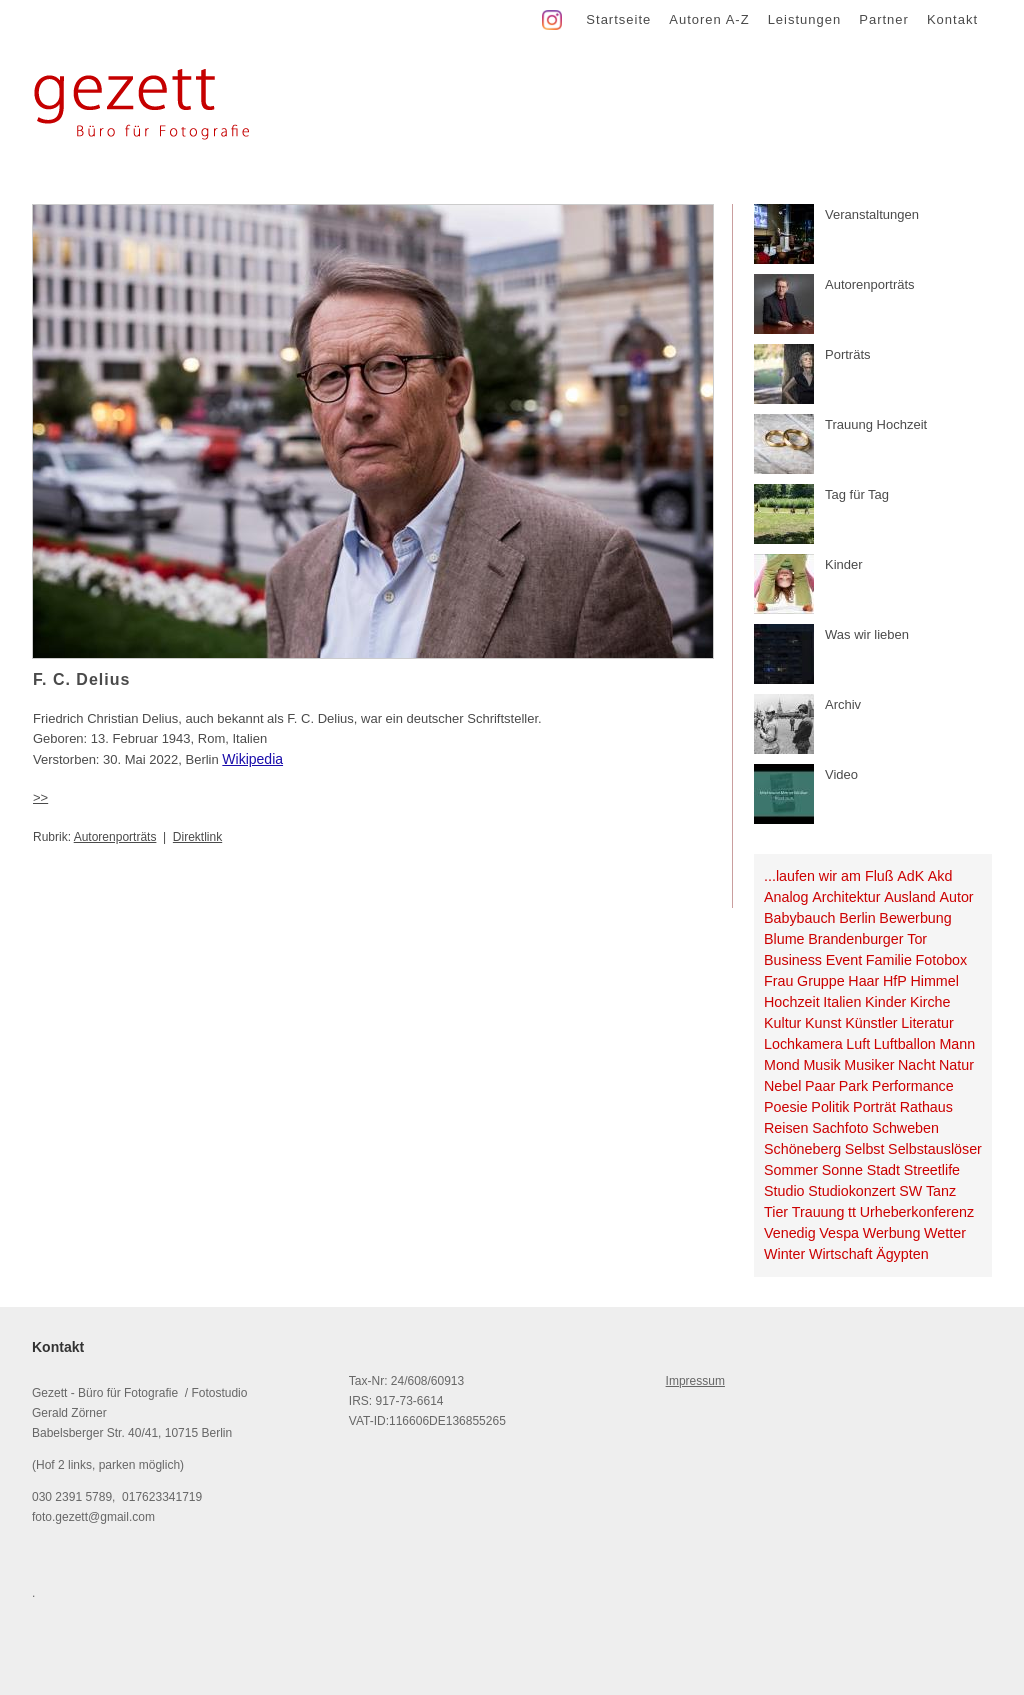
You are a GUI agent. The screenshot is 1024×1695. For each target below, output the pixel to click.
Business (793, 960)
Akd (940, 876)
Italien (842, 1002)
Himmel (934, 981)
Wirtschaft (841, 1254)
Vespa (839, 1233)
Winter (784, 1254)
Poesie (786, 1107)
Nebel (782, 1086)
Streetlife (932, 1170)
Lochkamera (803, 1044)
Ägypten (902, 1254)
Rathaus (926, 1107)
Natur (956, 1065)
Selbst (865, 1149)
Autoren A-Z (709, 19)
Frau (778, 981)
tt (852, 1212)
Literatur (927, 1023)
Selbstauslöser (935, 1149)
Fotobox (942, 960)
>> (40, 797)
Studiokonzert (851, 1191)
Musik (821, 1065)
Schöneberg (802, 1149)
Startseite (618, 19)
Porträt (874, 1107)
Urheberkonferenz (917, 1212)
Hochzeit (792, 1002)
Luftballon (905, 1044)
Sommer (791, 1170)
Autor (956, 897)
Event (844, 960)
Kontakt (952, 19)
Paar (820, 1086)
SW (910, 1191)
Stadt (883, 1170)
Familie (889, 960)
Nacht (916, 1065)
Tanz (941, 1191)
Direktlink (197, 837)
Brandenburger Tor (867, 939)
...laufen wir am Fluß (829, 876)
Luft (858, 1044)
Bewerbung (915, 918)
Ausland (910, 897)
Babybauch (800, 918)
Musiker (869, 1065)
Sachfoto (840, 1128)
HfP (895, 981)
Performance (913, 1086)
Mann (957, 1044)
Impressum (695, 1381)
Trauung (818, 1212)
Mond (782, 1065)
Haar (863, 981)
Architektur (846, 897)
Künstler (871, 1023)
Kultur (782, 1023)
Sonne (842, 1170)
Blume (784, 939)
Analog (786, 897)
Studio (784, 1191)
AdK (910, 876)
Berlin (857, 918)
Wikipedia (252, 759)
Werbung (892, 1233)
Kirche (930, 1002)
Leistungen (805, 19)
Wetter (945, 1233)
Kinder (885, 1002)
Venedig (790, 1233)
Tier (776, 1212)
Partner (884, 19)
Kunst (823, 1023)
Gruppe (821, 981)
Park (853, 1086)
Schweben (905, 1128)
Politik (830, 1107)
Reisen (786, 1128)
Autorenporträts (115, 837)
